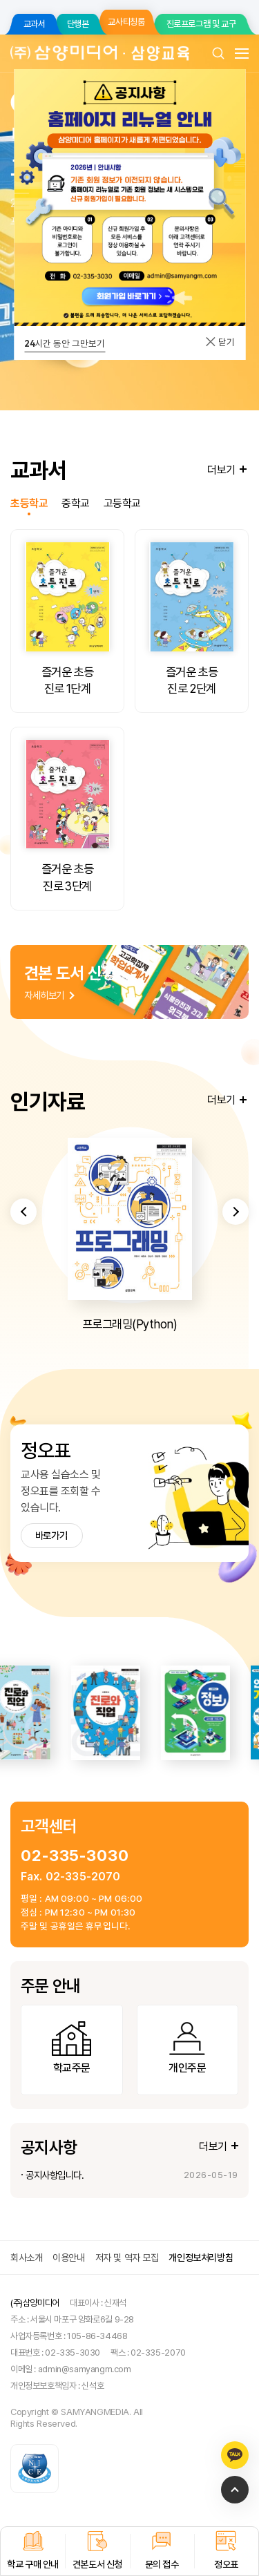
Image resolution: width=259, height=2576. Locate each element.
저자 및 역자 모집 (127, 2257)
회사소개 (26, 2257)
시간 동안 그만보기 (64, 343)
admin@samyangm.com (84, 2369)
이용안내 (68, 2257)
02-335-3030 (75, 1855)
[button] (23, 1270)
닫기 (219, 341)
